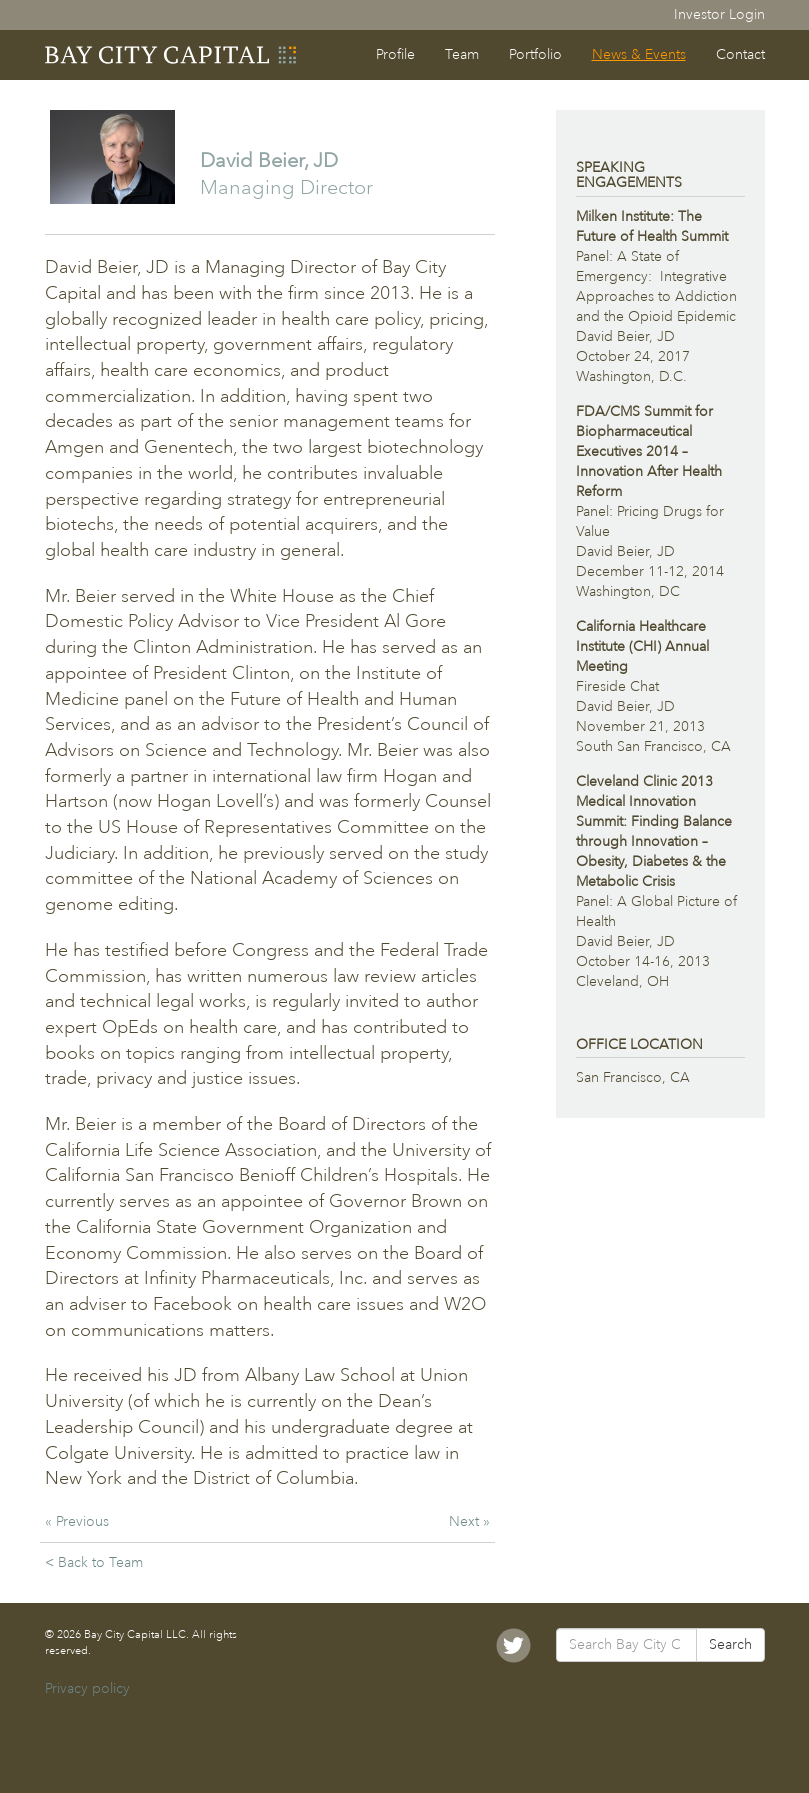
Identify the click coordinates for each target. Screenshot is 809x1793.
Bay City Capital (172, 55)
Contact (740, 54)
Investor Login (719, 14)
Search (730, 1644)
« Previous (77, 1521)
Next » (469, 1521)
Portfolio (535, 54)
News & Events (639, 54)
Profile (395, 54)
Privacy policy (87, 1688)
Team (462, 54)
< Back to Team (94, 1562)
